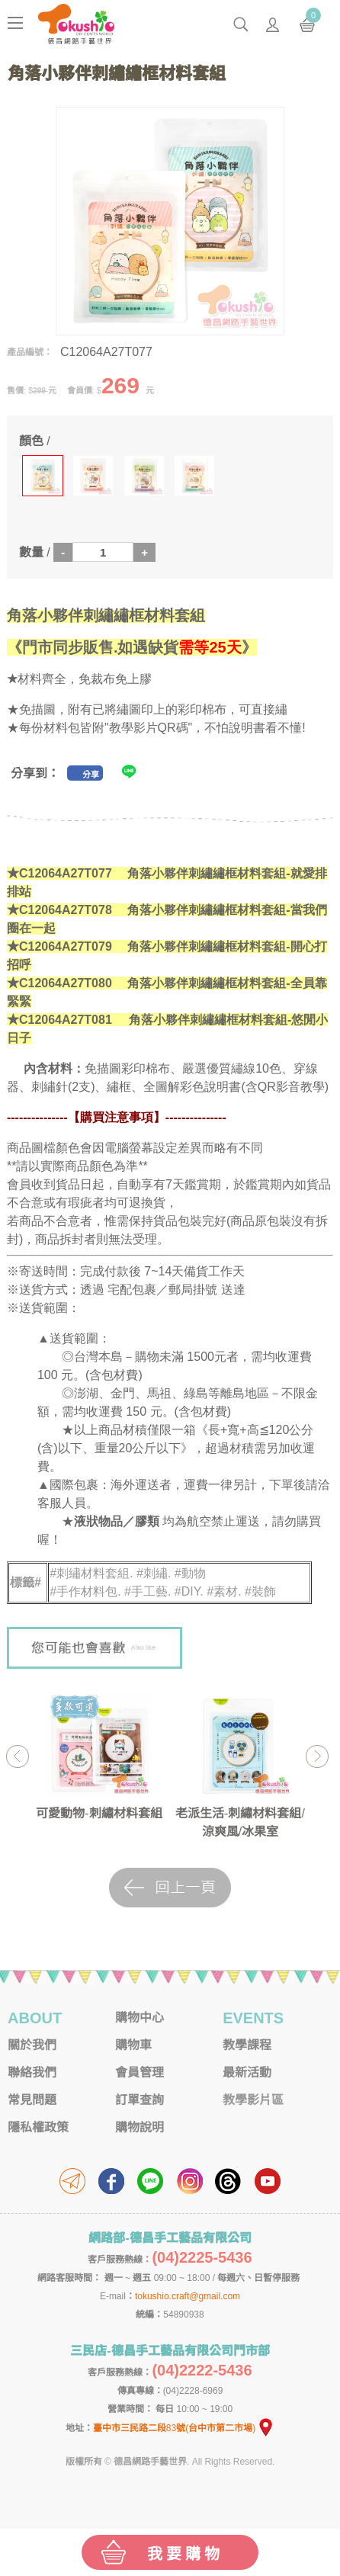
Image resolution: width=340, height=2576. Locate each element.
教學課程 (247, 2045)
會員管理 (139, 2072)
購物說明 (139, 2127)
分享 (90, 774)
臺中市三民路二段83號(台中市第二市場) (183, 2428)
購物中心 (139, 2017)
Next (316, 1756)
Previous (17, 1756)
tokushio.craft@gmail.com (187, 2296)
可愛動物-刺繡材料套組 (99, 1813)
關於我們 (32, 2045)
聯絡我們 (32, 2072)
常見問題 (32, 2099)
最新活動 (247, 2072)
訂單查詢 (139, 2099)
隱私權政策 (38, 2127)
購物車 (133, 2045)
